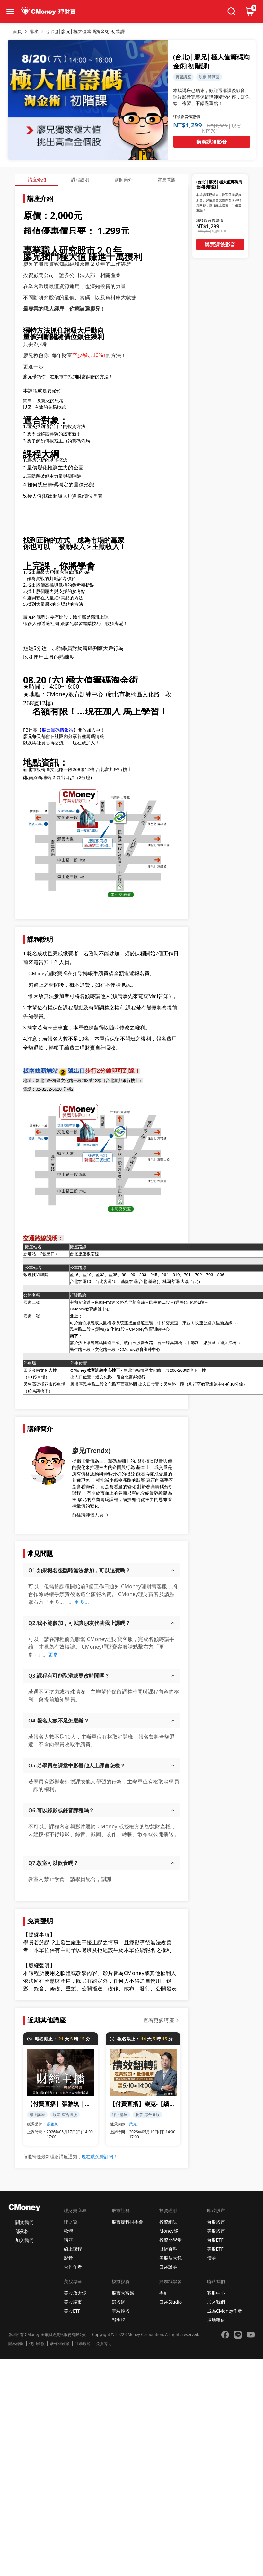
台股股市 (216, 2222)
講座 (68, 2240)
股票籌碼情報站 (57, 730)
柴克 (133, 2124)
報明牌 (118, 2320)
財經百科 (168, 2249)
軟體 (68, 2231)
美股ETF (215, 2249)
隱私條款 (16, 2343)
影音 (68, 2258)
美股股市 (216, 2231)
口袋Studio (170, 2302)
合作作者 (73, 2267)
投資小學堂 (170, 2240)
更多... (81, 1601)
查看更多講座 (158, 2020)
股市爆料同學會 (127, 2222)
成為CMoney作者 (224, 2311)
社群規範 (83, 2343)
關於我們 (24, 2222)
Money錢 (168, 2231)
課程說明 (80, 179)
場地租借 (216, 2320)
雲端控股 (121, 2311)
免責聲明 (103, 2343)
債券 (211, 2258)
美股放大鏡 (170, 2258)
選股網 (118, 2302)
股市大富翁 (123, 2293)
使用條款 (37, 2343)
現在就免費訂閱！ (100, 2156)
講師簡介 (124, 179)
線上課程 (73, 2249)
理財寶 (70, 2222)
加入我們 (24, 2240)
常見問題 (167, 179)
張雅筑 (52, 2124)
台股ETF (215, 2240)
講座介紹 (37, 179)
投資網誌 (168, 2222)
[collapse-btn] (10, 11)
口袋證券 (168, 2267)
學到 (163, 2293)
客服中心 (216, 2293)
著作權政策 (59, 2343)
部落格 (22, 2231)
